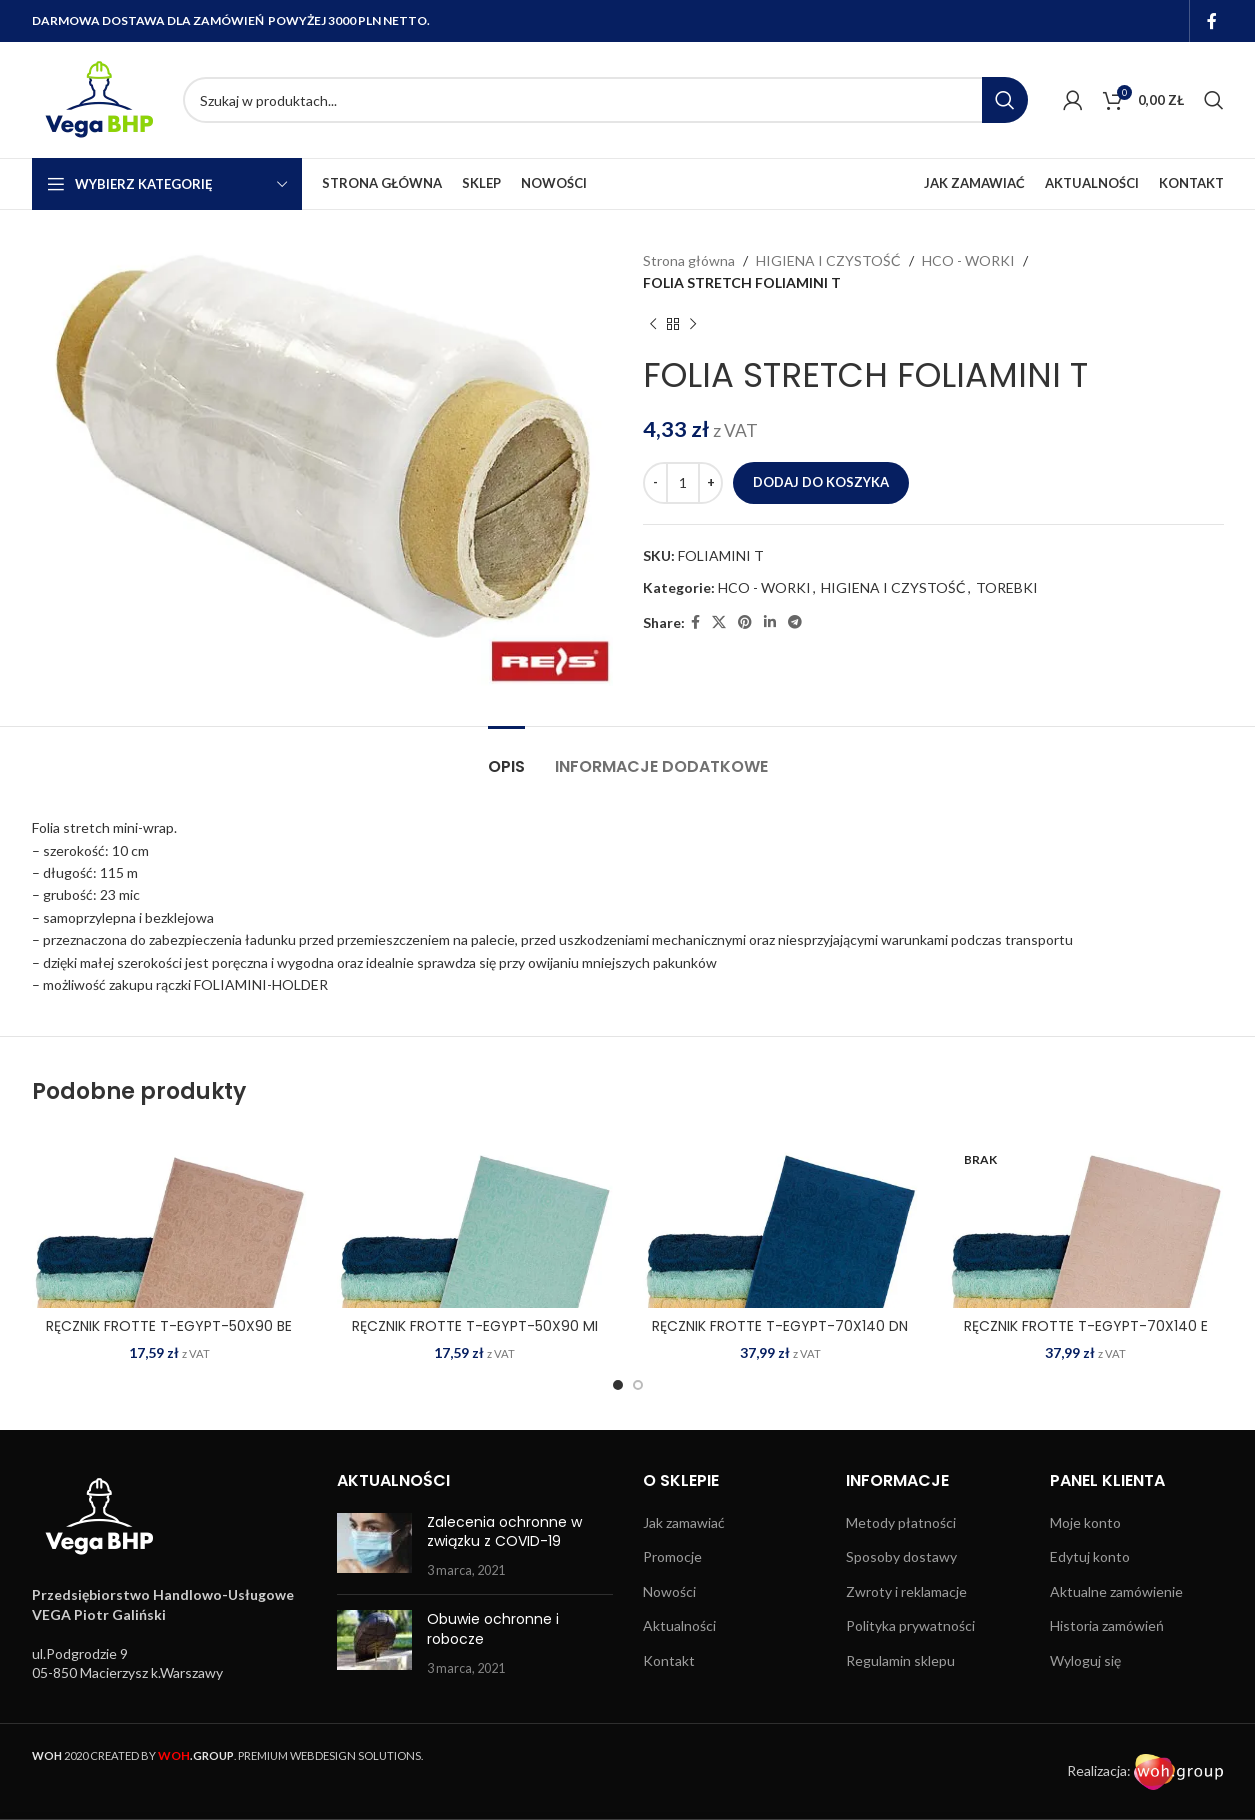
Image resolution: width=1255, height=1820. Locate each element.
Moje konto (1085, 1522)
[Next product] (693, 325)
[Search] (605, 100)
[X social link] (719, 622)
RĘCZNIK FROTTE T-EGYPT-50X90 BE (169, 1326)
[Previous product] (653, 325)
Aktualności (679, 1625)
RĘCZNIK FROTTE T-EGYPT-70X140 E (1086, 1326)
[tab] (506, 756)
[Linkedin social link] (770, 622)
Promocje (672, 1556)
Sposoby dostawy (901, 1556)
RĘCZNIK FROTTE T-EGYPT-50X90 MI (475, 1326)
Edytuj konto (1090, 1556)
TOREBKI (1007, 587)
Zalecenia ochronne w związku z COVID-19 (504, 1532)
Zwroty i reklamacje (906, 1591)
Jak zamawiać (684, 1522)
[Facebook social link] (1211, 21)
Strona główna (689, 260)
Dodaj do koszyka (821, 482)
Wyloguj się (1085, 1660)
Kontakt (669, 1660)
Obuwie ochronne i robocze (493, 1629)
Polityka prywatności (910, 1625)
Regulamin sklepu (900, 1660)
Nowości (669, 1591)
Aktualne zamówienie (1116, 1591)
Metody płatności (901, 1522)
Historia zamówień (1107, 1625)
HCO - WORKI (968, 260)
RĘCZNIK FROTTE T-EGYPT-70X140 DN (780, 1326)
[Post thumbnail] (374, 1546)
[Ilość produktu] (683, 483)
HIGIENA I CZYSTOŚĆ (828, 260)
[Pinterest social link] (745, 622)
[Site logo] (97, 98)
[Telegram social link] (795, 622)
